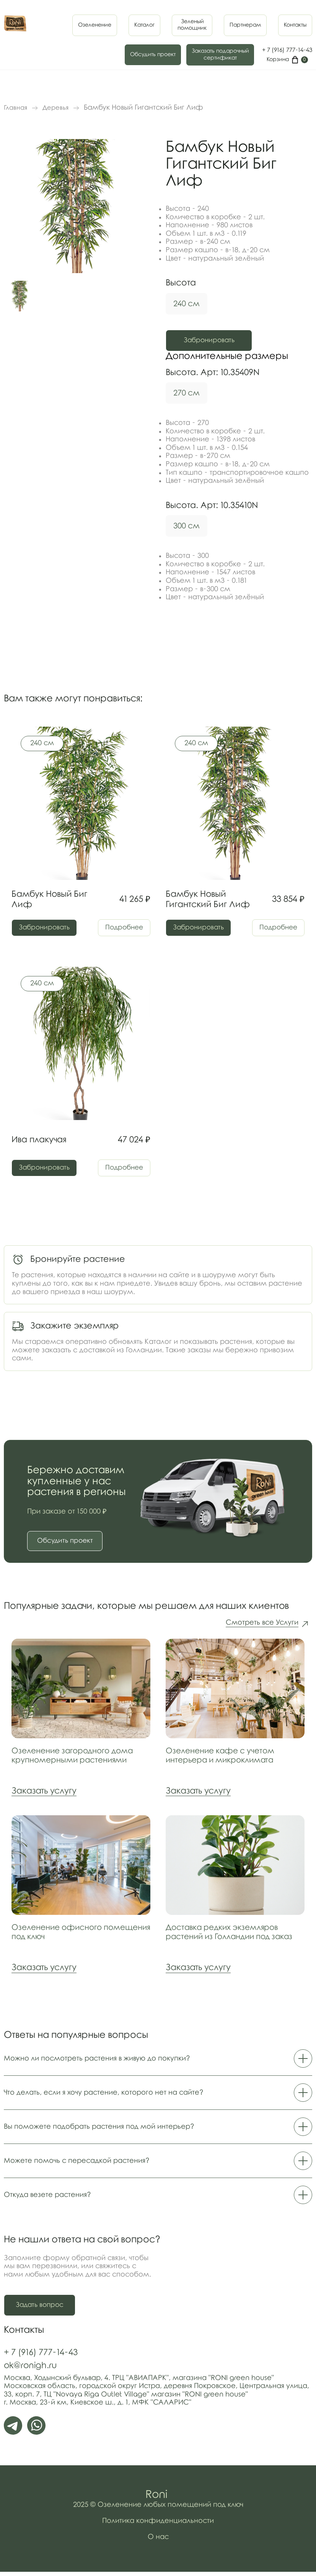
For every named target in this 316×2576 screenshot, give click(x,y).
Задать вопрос (41, 2309)
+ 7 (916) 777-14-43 (287, 50)
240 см (186, 304)
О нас (158, 2541)
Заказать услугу (44, 1795)
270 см (186, 393)
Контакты (295, 25)
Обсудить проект (153, 54)
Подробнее (121, 928)
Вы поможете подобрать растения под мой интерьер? (158, 2130)
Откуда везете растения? (158, 2199)
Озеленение (94, 25)
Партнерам (245, 25)
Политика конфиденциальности (158, 2525)
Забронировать (216, 340)
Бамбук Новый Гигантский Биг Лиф (208, 899)
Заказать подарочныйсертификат (220, 54)
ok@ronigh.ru (30, 2370)
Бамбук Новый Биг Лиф (49, 899)
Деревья (55, 108)
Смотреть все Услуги (262, 1626)
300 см (186, 526)
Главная (15, 108)
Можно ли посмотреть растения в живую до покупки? (158, 2062)
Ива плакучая (38, 1140)
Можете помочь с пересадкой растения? (158, 2164)
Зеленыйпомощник (192, 25)
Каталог (144, 25)
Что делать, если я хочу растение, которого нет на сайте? (158, 2096)
